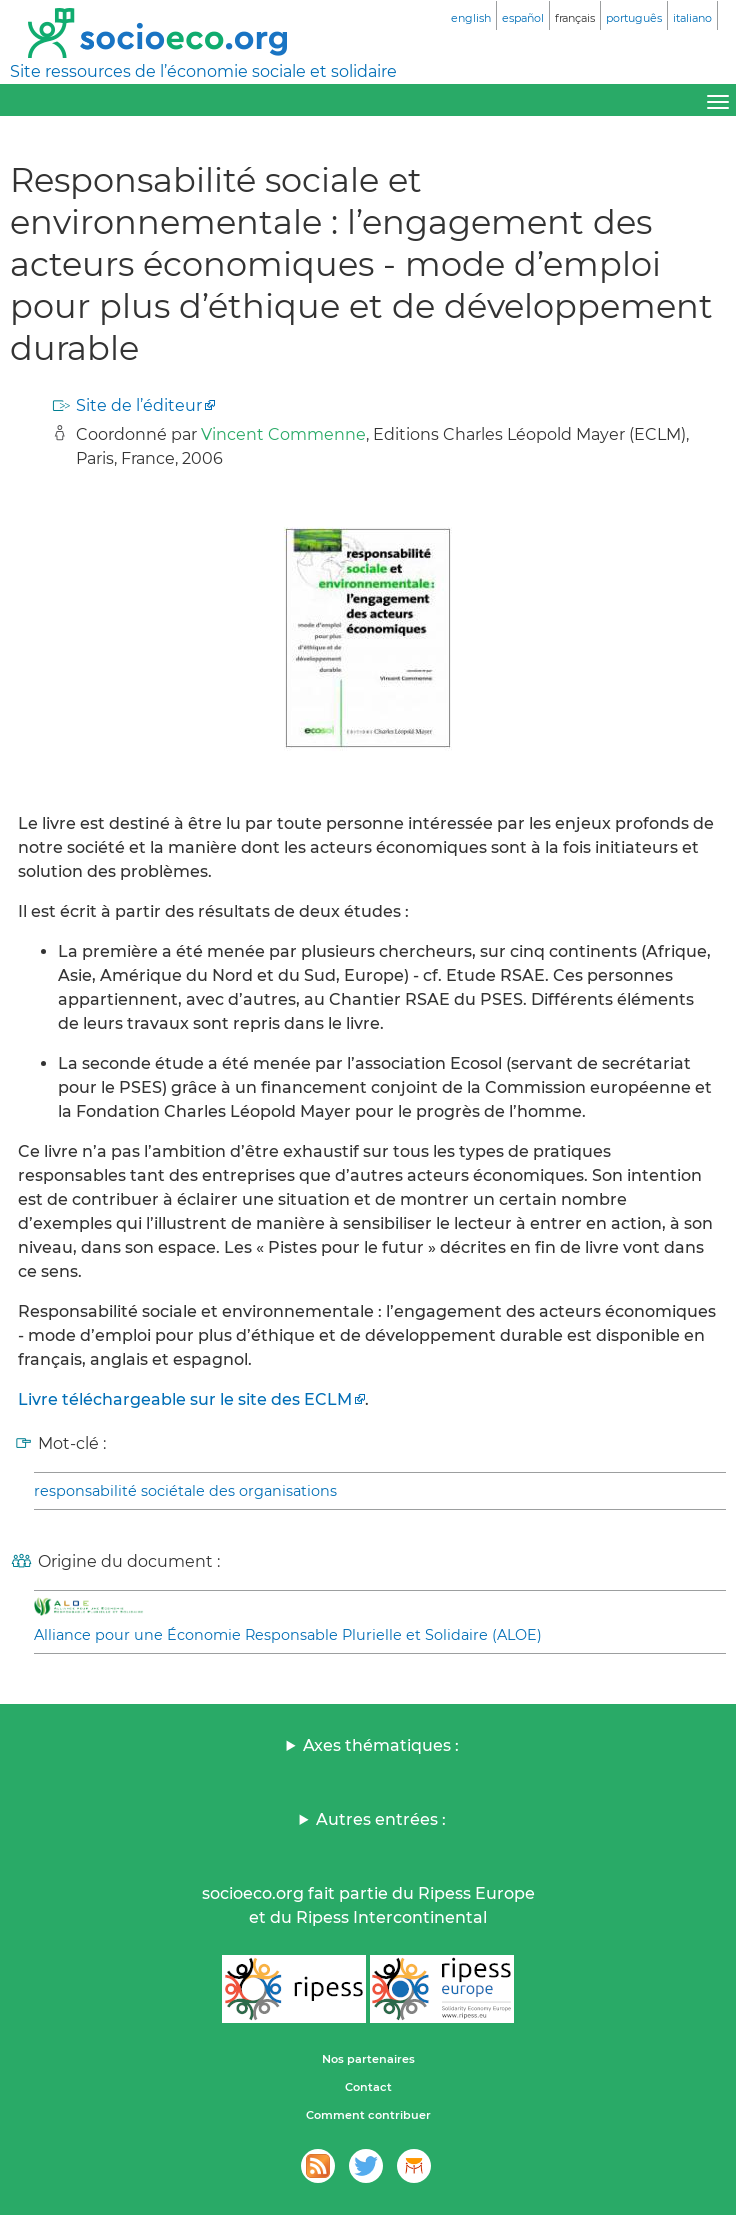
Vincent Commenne (283, 434)
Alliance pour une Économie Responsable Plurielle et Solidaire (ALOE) (288, 1635)
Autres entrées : (381, 1819)
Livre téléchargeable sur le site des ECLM (185, 1399)
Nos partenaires (368, 2059)
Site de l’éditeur (139, 405)
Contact (368, 2087)
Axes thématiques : (381, 1745)
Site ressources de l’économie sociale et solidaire (203, 71)
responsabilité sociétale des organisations (185, 1491)
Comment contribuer (368, 2115)
